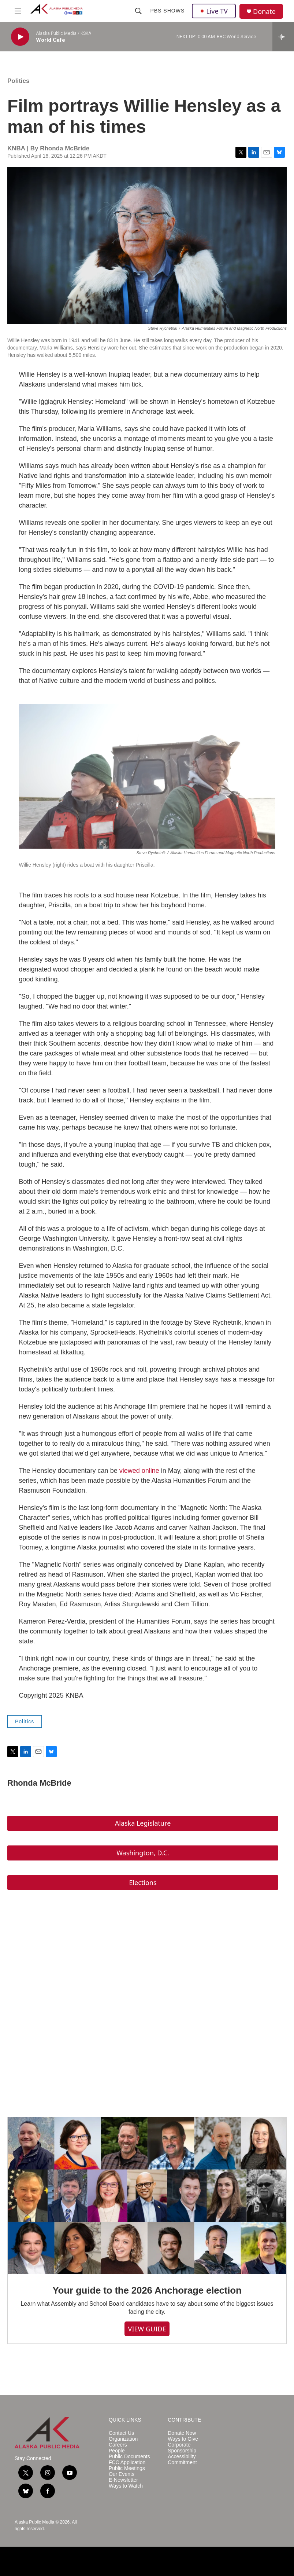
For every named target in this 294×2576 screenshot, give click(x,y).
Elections (142, 1882)
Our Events (121, 2474)
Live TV (214, 11)
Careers (118, 2445)
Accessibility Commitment (182, 2459)
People (117, 2451)
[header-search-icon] (138, 11)
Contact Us (121, 2433)
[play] (20, 37)
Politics (18, 80)
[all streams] (283, 36)
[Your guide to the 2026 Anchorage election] (147, 2195)
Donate (264, 11)
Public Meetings (127, 2468)
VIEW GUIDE (147, 2328)
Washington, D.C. (142, 1852)
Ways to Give (183, 2439)
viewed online (139, 1470)
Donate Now (182, 2433)
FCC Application (127, 2462)
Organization (123, 2439)
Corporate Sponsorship (182, 2448)
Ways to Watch (126, 2486)
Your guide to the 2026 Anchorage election (146, 2290)
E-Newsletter (123, 2480)
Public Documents (129, 2456)
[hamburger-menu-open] (18, 11)
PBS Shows (167, 11)
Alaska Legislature (143, 1823)
